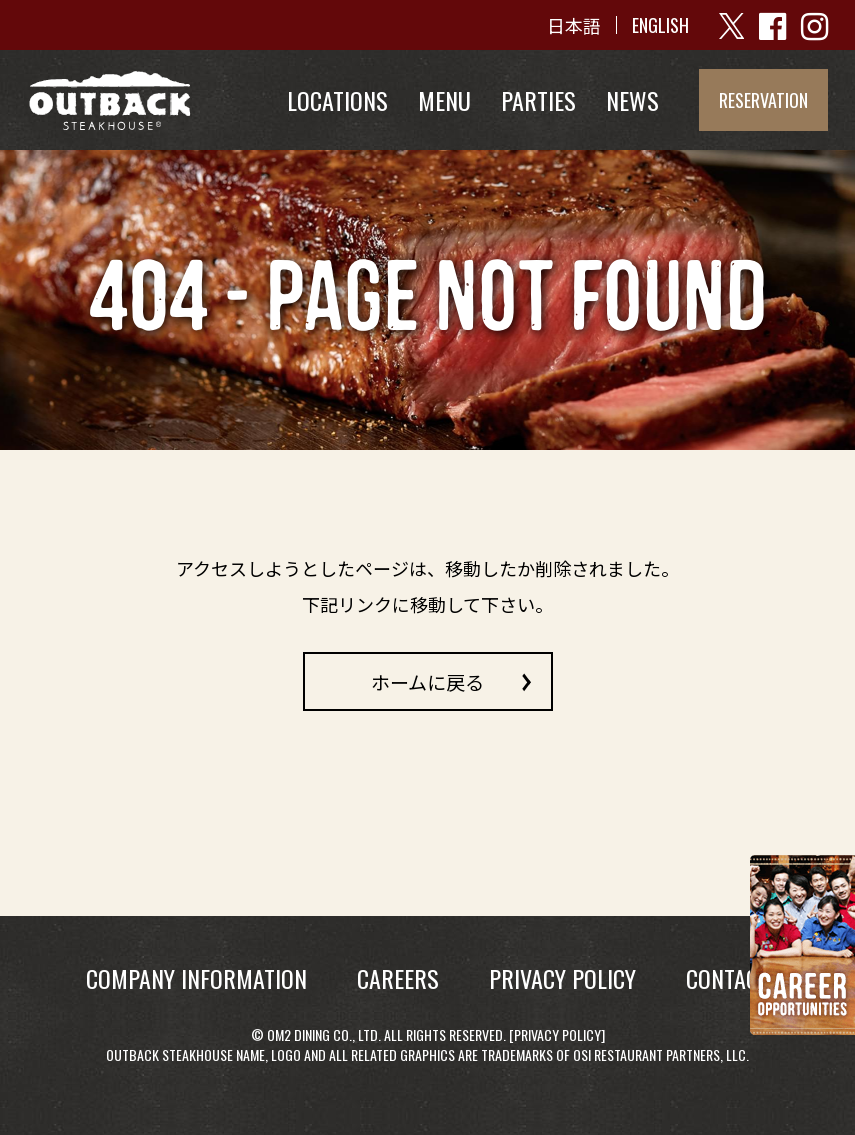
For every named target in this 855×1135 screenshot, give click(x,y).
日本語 (574, 25)
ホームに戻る (427, 681)
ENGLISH (660, 25)
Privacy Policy (557, 1034)
